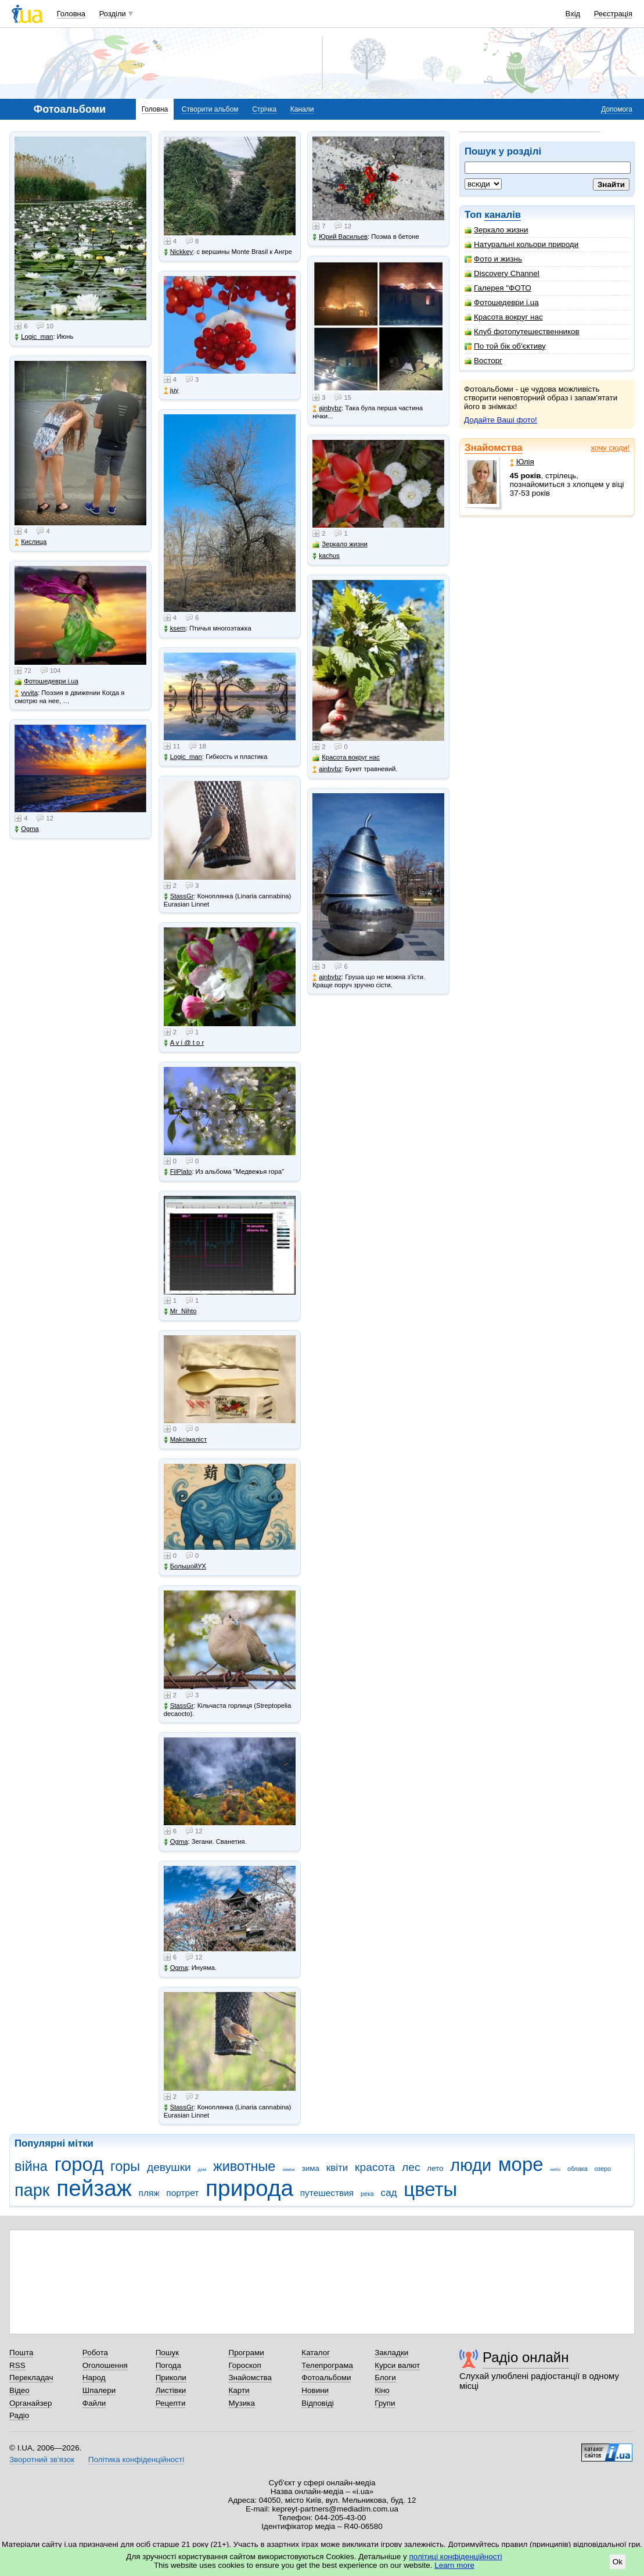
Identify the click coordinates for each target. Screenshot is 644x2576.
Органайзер (30, 2403)
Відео (19, 2390)
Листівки (171, 2390)
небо (555, 2169)
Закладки (391, 2352)
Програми (246, 2352)
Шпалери (99, 2390)
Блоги (385, 2377)
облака (577, 2168)
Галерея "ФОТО (498, 288)
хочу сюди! (610, 447)
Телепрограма (327, 2365)
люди (470, 2165)
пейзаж (94, 2188)
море (521, 2164)
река (367, 2193)
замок (288, 2169)
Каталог (315, 2352)
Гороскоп (244, 2365)
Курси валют (397, 2365)
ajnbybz (326, 408)
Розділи (112, 13)
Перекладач (31, 2377)
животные (244, 2166)
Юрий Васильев (340, 237)
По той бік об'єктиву (505, 346)
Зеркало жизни (496, 229)
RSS (17, 2365)
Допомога (616, 109)
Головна (71, 13)
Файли (94, 2403)
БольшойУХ (185, 1566)
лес (411, 2167)
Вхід (573, 13)
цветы (430, 2189)
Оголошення (105, 2365)
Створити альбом (210, 109)
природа (249, 2188)
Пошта (21, 2352)
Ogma (27, 829)
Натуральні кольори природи (521, 244)
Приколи (171, 2377)
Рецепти (171, 2403)
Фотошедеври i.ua (502, 302)
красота (375, 2167)
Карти (238, 2390)
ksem (175, 628)
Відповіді (317, 2403)
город (79, 2164)
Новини (315, 2390)
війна (31, 2166)
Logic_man (34, 337)
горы (125, 2166)
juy (171, 390)
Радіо (19, 2415)
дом (202, 2169)
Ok (618, 2561)
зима (310, 2168)
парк (32, 2190)
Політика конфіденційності (136, 2459)
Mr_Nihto (180, 1311)
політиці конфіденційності (455, 2556)
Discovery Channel (502, 273)
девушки (169, 2167)
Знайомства (494, 447)
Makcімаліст (185, 1439)
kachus (326, 556)
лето (435, 2168)
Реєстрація (613, 13)
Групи (385, 2403)
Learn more (454, 2565)
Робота (95, 2352)
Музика (241, 2403)
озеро (602, 2168)
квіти (337, 2167)
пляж (149, 2193)
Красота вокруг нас (504, 317)
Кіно (382, 2390)
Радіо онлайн (526, 2357)
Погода (168, 2365)
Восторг (483, 360)
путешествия (327, 2193)
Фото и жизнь (493, 259)
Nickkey (178, 252)
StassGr (179, 896)
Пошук (167, 2352)
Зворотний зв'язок (41, 2459)
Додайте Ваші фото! (500, 419)
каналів (502, 214)
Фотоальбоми (326, 2377)
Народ (94, 2377)
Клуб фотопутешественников (522, 331)
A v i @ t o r (184, 1043)
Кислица (30, 542)
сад (389, 2192)
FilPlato (178, 1172)
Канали (302, 109)
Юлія (522, 461)
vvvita (26, 693)
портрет (182, 2193)
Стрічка (264, 109)
